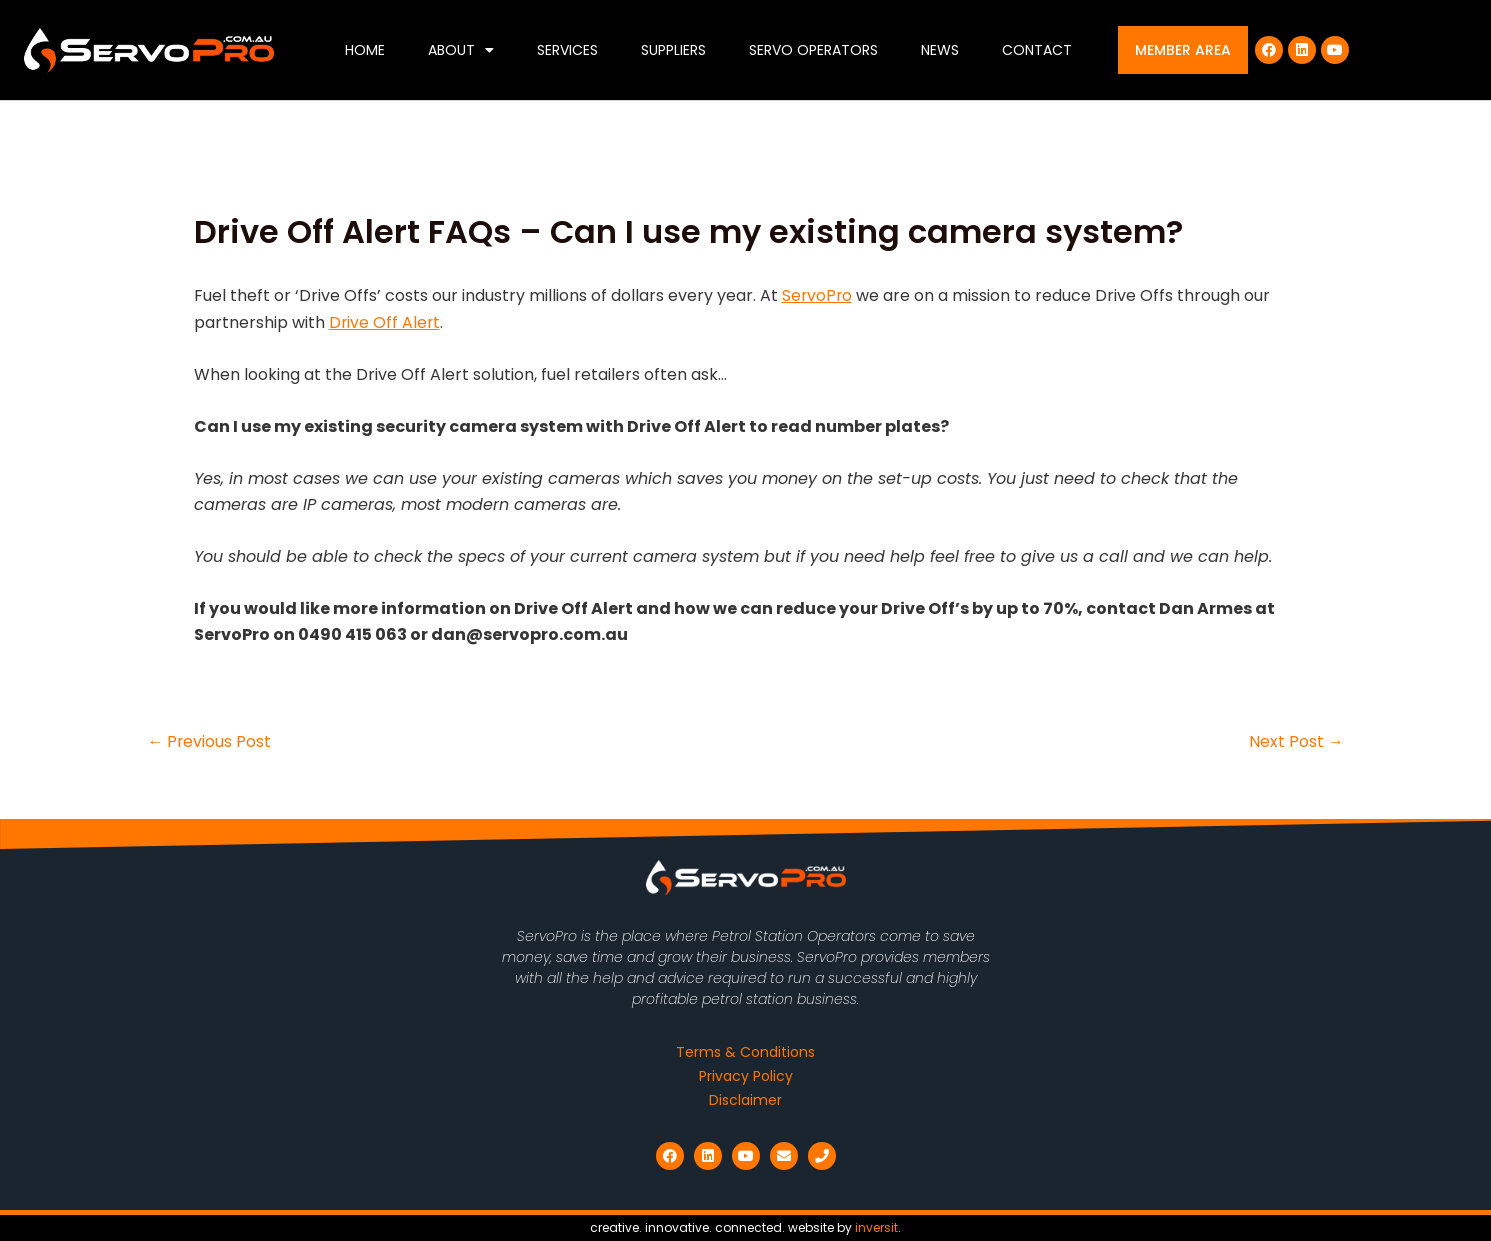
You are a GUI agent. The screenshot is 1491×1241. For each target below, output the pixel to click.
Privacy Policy (746, 1076)
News (940, 50)
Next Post (1296, 742)
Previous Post (210, 742)
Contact (1037, 50)
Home (365, 50)
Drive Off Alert (385, 322)
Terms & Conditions (745, 1052)
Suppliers (673, 50)
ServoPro (818, 295)
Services (567, 50)
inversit (876, 1227)
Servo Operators (813, 50)
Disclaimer (745, 1100)
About (461, 50)
